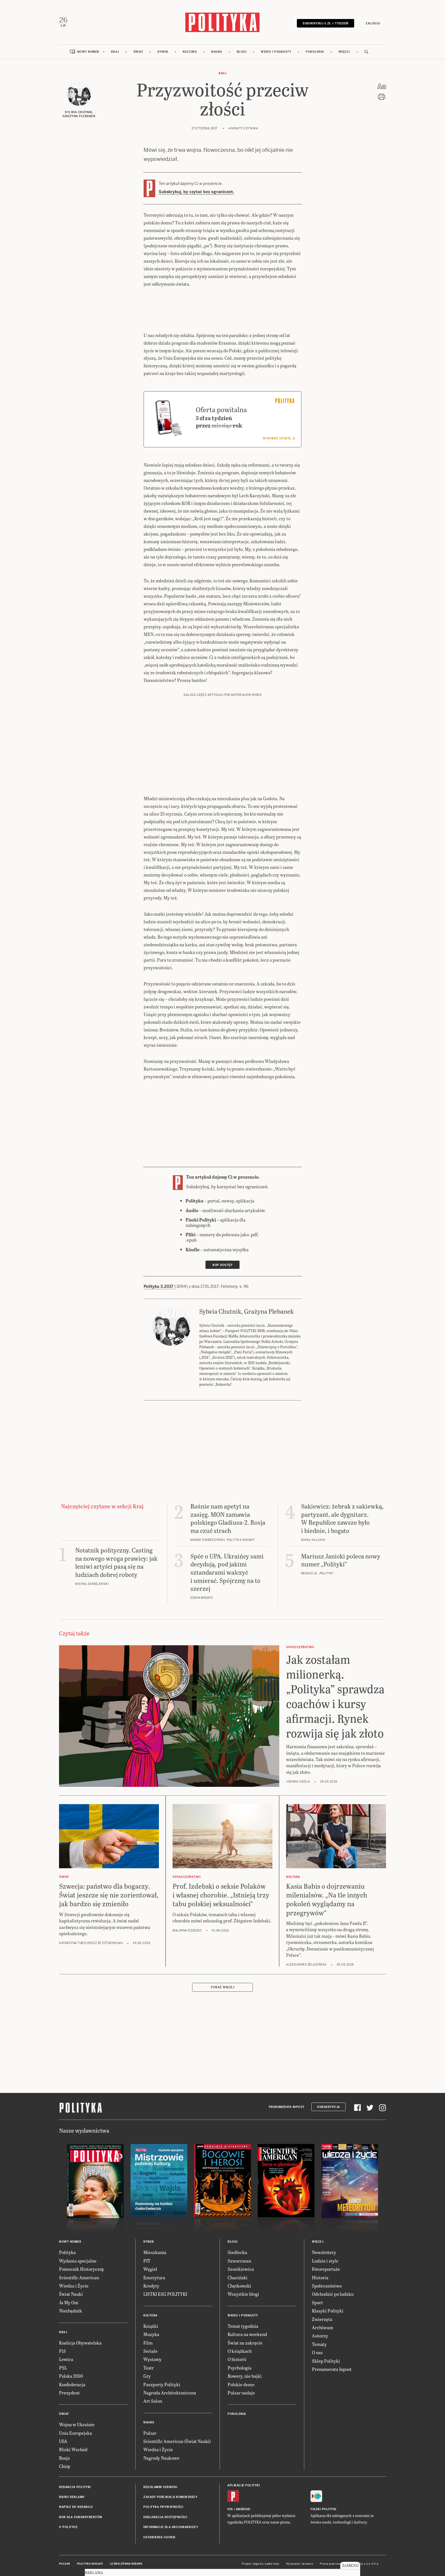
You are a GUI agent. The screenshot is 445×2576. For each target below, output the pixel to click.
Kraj (115, 52)
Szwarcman (239, 2260)
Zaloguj (373, 23)
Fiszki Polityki (323, 2509)
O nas (317, 2352)
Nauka (216, 52)
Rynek (163, 52)
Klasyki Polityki (327, 2310)
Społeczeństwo (327, 2285)
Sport (317, 2302)
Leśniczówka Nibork (126, 2564)
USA (63, 2441)
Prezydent (69, 2392)
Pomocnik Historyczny (81, 2269)
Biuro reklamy (72, 2497)
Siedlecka (237, 2252)
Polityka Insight (90, 2564)
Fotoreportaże (326, 2269)
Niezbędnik (70, 2310)
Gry (147, 2376)
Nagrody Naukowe (161, 2458)
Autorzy (320, 2335)
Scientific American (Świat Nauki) (177, 2441)
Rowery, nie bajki (245, 2376)
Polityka (67, 2252)
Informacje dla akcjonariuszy (170, 2527)
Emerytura (154, 2277)
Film (148, 2342)
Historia (320, 2277)
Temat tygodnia (243, 2326)
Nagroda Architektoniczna (169, 2392)
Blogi (242, 52)
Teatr (148, 2367)
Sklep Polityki (326, 2361)
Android (243, 2509)
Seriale (150, 2351)
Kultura (190, 52)
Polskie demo (241, 2384)
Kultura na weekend (247, 2334)
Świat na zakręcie (245, 2342)
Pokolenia (315, 52)
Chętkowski (239, 2285)
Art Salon (152, 2401)
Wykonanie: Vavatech (299, 2564)
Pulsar (149, 2433)
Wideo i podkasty (276, 52)
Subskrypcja (328, 2107)
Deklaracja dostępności (165, 2517)
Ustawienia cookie (159, 2537)
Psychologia (239, 2367)
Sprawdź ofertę (279, 438)
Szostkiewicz (241, 2269)
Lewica (66, 2359)
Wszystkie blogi (243, 2294)
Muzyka (151, 2334)
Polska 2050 (71, 2376)
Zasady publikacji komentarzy (170, 2497)
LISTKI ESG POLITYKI (165, 2294)
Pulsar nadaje (241, 2392)
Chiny (64, 2466)
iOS (230, 2509)
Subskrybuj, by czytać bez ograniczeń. (196, 191)
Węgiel (150, 2269)
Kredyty (151, 2285)
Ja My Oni (68, 2302)
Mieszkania (154, 2252)
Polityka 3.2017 (159, 1286)
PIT (146, 2260)
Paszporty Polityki (161, 2384)
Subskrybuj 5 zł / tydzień (326, 23)
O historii (237, 2359)
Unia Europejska (75, 2433)
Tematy (319, 2344)
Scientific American (79, 2277)
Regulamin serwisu (160, 2487)
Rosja (64, 2458)
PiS (62, 2351)
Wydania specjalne (77, 2260)
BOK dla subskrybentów (80, 2517)
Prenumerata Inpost (287, 2107)
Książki (150, 2326)
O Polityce (68, 2527)
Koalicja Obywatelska (80, 2342)
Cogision (258, 2564)
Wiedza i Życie (74, 2285)
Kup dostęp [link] (222, 1265)
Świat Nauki (71, 2294)
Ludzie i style (325, 2260)
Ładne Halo (272, 2564)
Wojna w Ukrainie (77, 2424)
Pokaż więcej (222, 1987)
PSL (63, 2367)
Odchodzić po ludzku (333, 2294)
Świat (138, 52)
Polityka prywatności (163, 2507)
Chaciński (237, 2277)
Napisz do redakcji (76, 2507)
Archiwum (322, 2327)
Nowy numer (88, 52)
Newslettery (324, 2252)
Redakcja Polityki (75, 2487)
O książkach (240, 2351)
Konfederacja (72, 2384)
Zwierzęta (322, 2319)
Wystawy (152, 2359)
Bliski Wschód (73, 2449)
